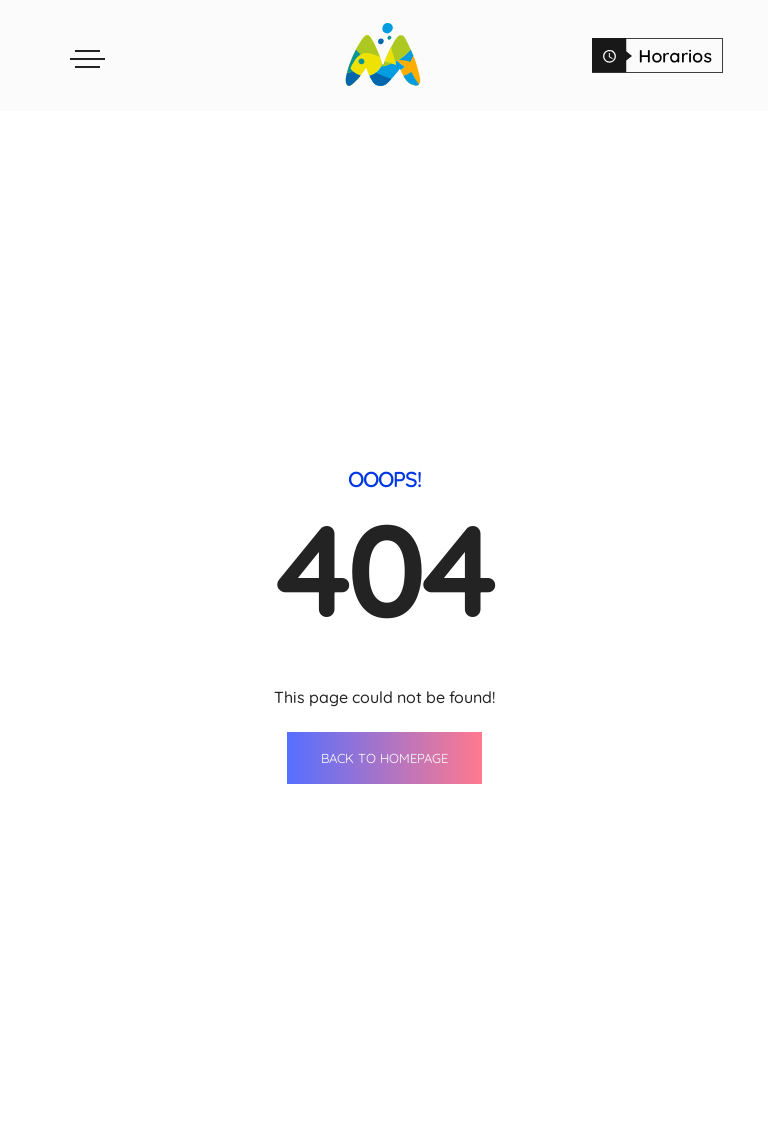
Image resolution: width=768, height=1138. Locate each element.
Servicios (460, 1124)
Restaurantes (329, 1124)
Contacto (648, 1087)
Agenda (459, 1087)
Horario (648, 1124)
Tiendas (329, 1087)
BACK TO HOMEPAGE (384, 549)
